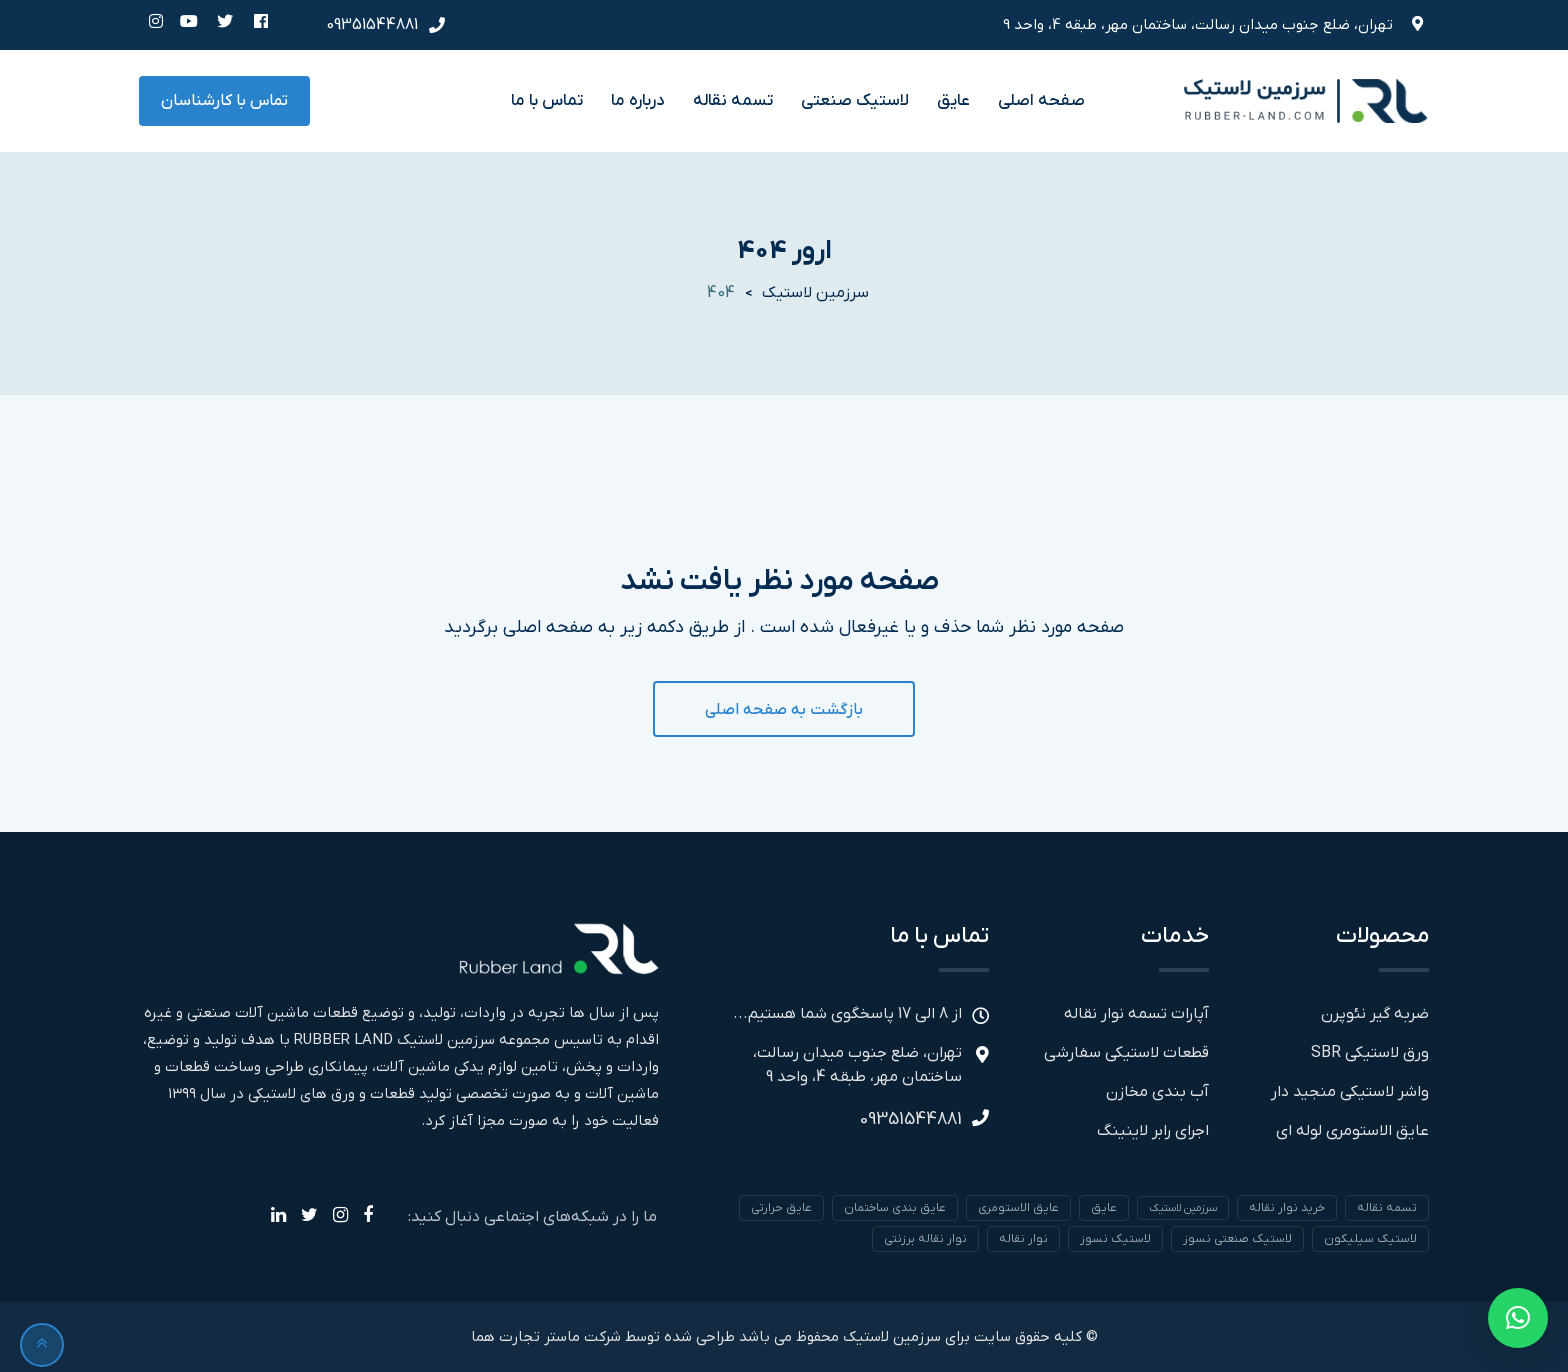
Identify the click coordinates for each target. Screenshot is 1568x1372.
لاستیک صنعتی (855, 101)
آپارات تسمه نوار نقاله (1136, 1014)
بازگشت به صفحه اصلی (784, 710)
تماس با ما (547, 101)
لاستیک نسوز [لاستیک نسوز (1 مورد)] (1115, 1239)
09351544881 (372, 25)
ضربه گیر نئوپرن (1375, 1014)
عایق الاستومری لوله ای (1352, 1131)
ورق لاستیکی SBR (1370, 1053)
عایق (953, 101)
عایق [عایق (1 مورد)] (1104, 1208)
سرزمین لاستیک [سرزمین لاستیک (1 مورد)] (1183, 1208)
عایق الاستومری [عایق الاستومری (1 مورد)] (1018, 1208)
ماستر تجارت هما (525, 1337)
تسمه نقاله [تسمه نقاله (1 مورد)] (1387, 1208)
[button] (1518, 1318)
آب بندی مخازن (1157, 1092)
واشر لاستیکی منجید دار (1350, 1092)
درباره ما (638, 101)
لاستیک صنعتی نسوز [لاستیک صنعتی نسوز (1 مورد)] (1237, 1239)
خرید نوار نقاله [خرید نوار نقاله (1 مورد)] (1287, 1208)
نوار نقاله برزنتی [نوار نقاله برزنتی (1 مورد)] (925, 1239)
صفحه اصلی (1041, 101)
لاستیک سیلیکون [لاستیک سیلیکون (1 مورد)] (1370, 1239)
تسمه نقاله (733, 101)
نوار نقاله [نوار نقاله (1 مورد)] (1023, 1239)
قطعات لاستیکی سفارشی (1126, 1053)
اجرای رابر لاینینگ (1153, 1131)
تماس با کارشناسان (224, 101)
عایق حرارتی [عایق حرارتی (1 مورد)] (781, 1208)
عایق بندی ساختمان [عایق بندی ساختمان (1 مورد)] (895, 1208)
